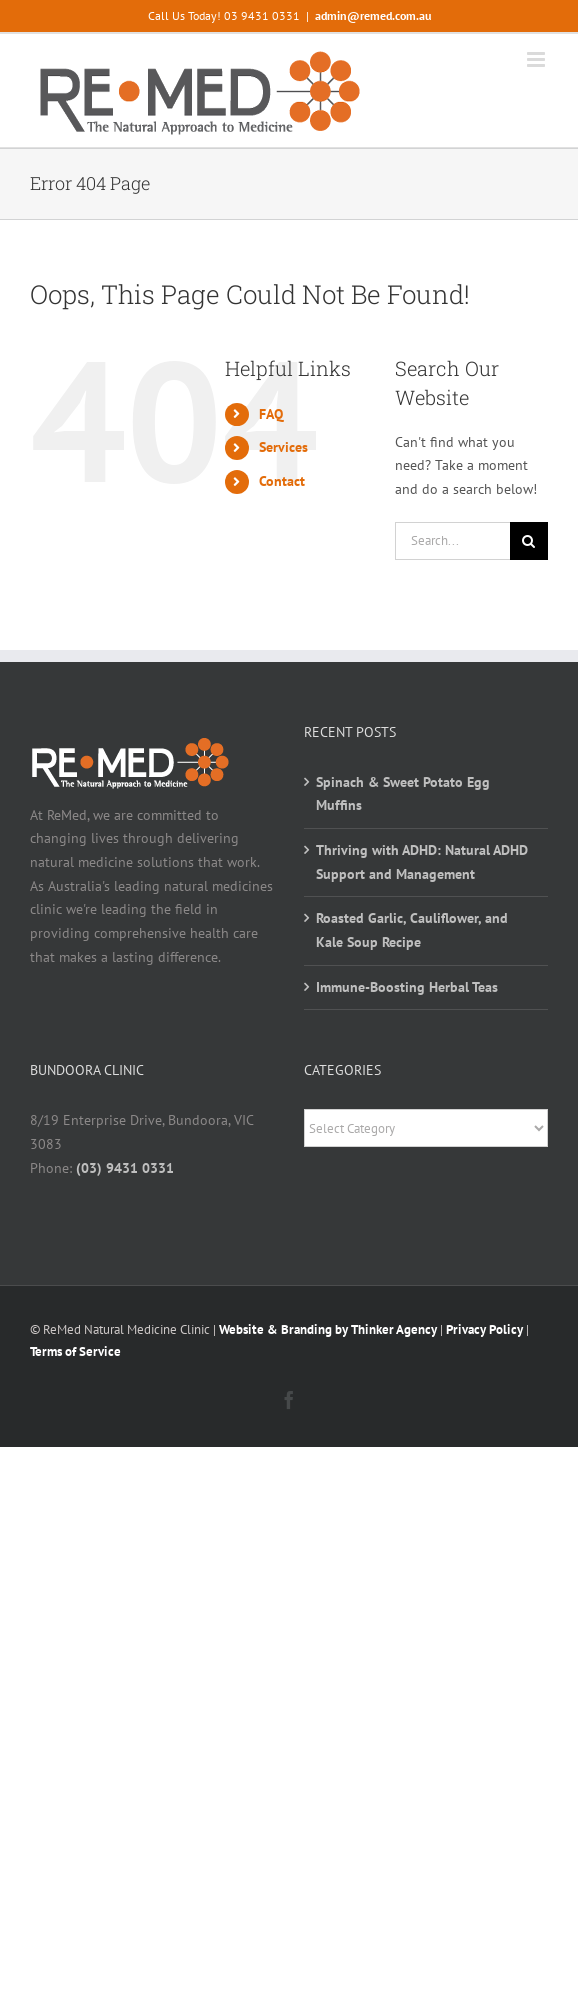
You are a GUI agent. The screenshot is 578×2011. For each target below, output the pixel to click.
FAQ (271, 414)
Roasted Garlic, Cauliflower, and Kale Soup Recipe (412, 930)
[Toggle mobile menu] (537, 59)
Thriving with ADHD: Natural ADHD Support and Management (422, 862)
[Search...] (452, 541)
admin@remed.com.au (373, 15)
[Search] (529, 541)
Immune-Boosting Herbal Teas (407, 987)
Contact (282, 481)
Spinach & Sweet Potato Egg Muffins (403, 794)
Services (283, 447)
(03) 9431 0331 (125, 1168)
